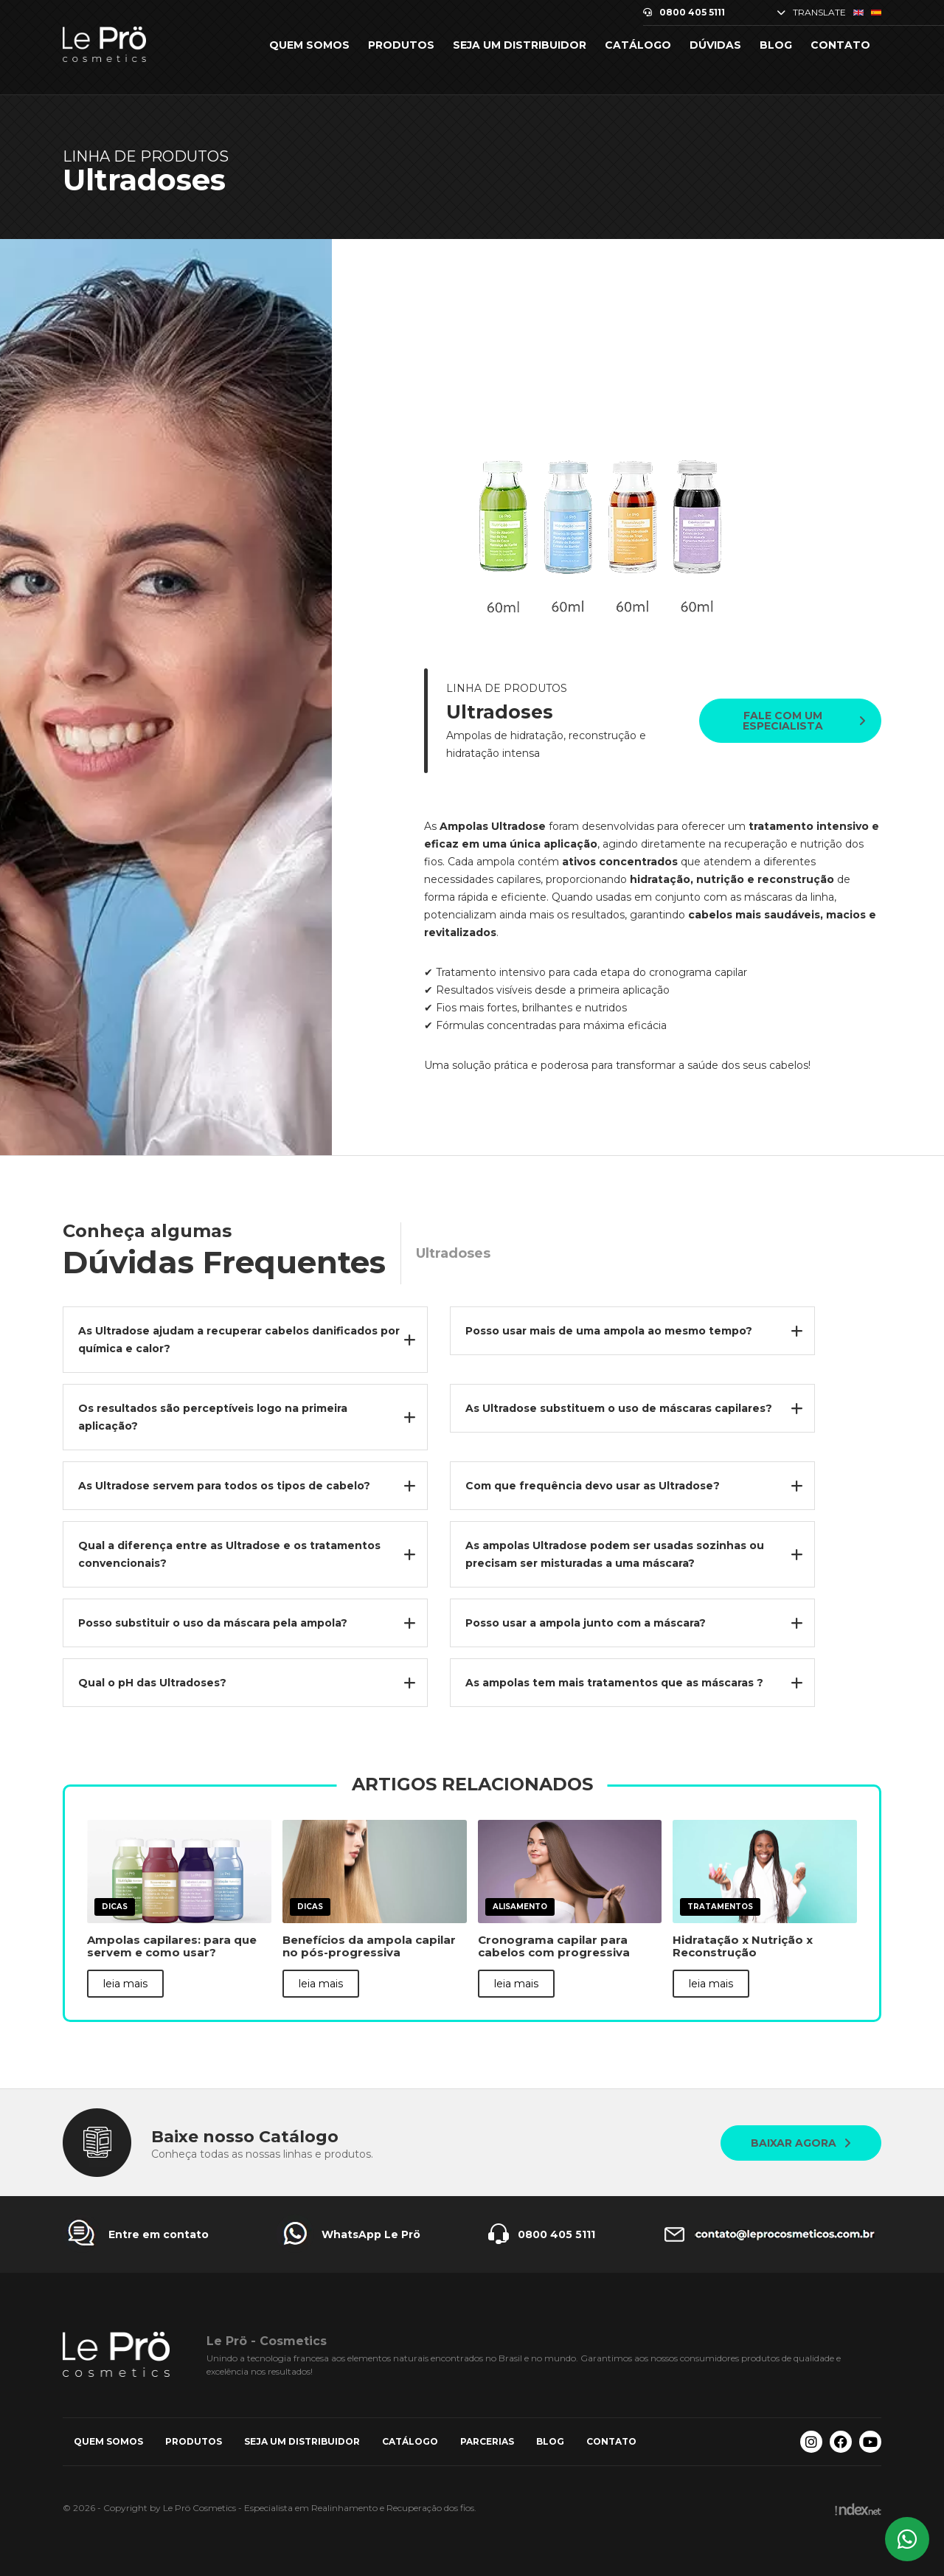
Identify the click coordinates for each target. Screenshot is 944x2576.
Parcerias (487, 2441)
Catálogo (638, 45)
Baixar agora (801, 2143)
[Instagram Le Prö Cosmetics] (811, 2442)
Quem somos (309, 45)
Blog (776, 45)
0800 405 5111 (684, 12)
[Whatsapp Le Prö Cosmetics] (907, 2539)
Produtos (401, 45)
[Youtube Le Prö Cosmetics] (870, 2442)
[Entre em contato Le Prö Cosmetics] (136, 2234)
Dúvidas (715, 45)
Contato (840, 45)
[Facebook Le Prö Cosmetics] (841, 2442)
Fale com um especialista (804, 721)
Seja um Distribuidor (519, 45)
